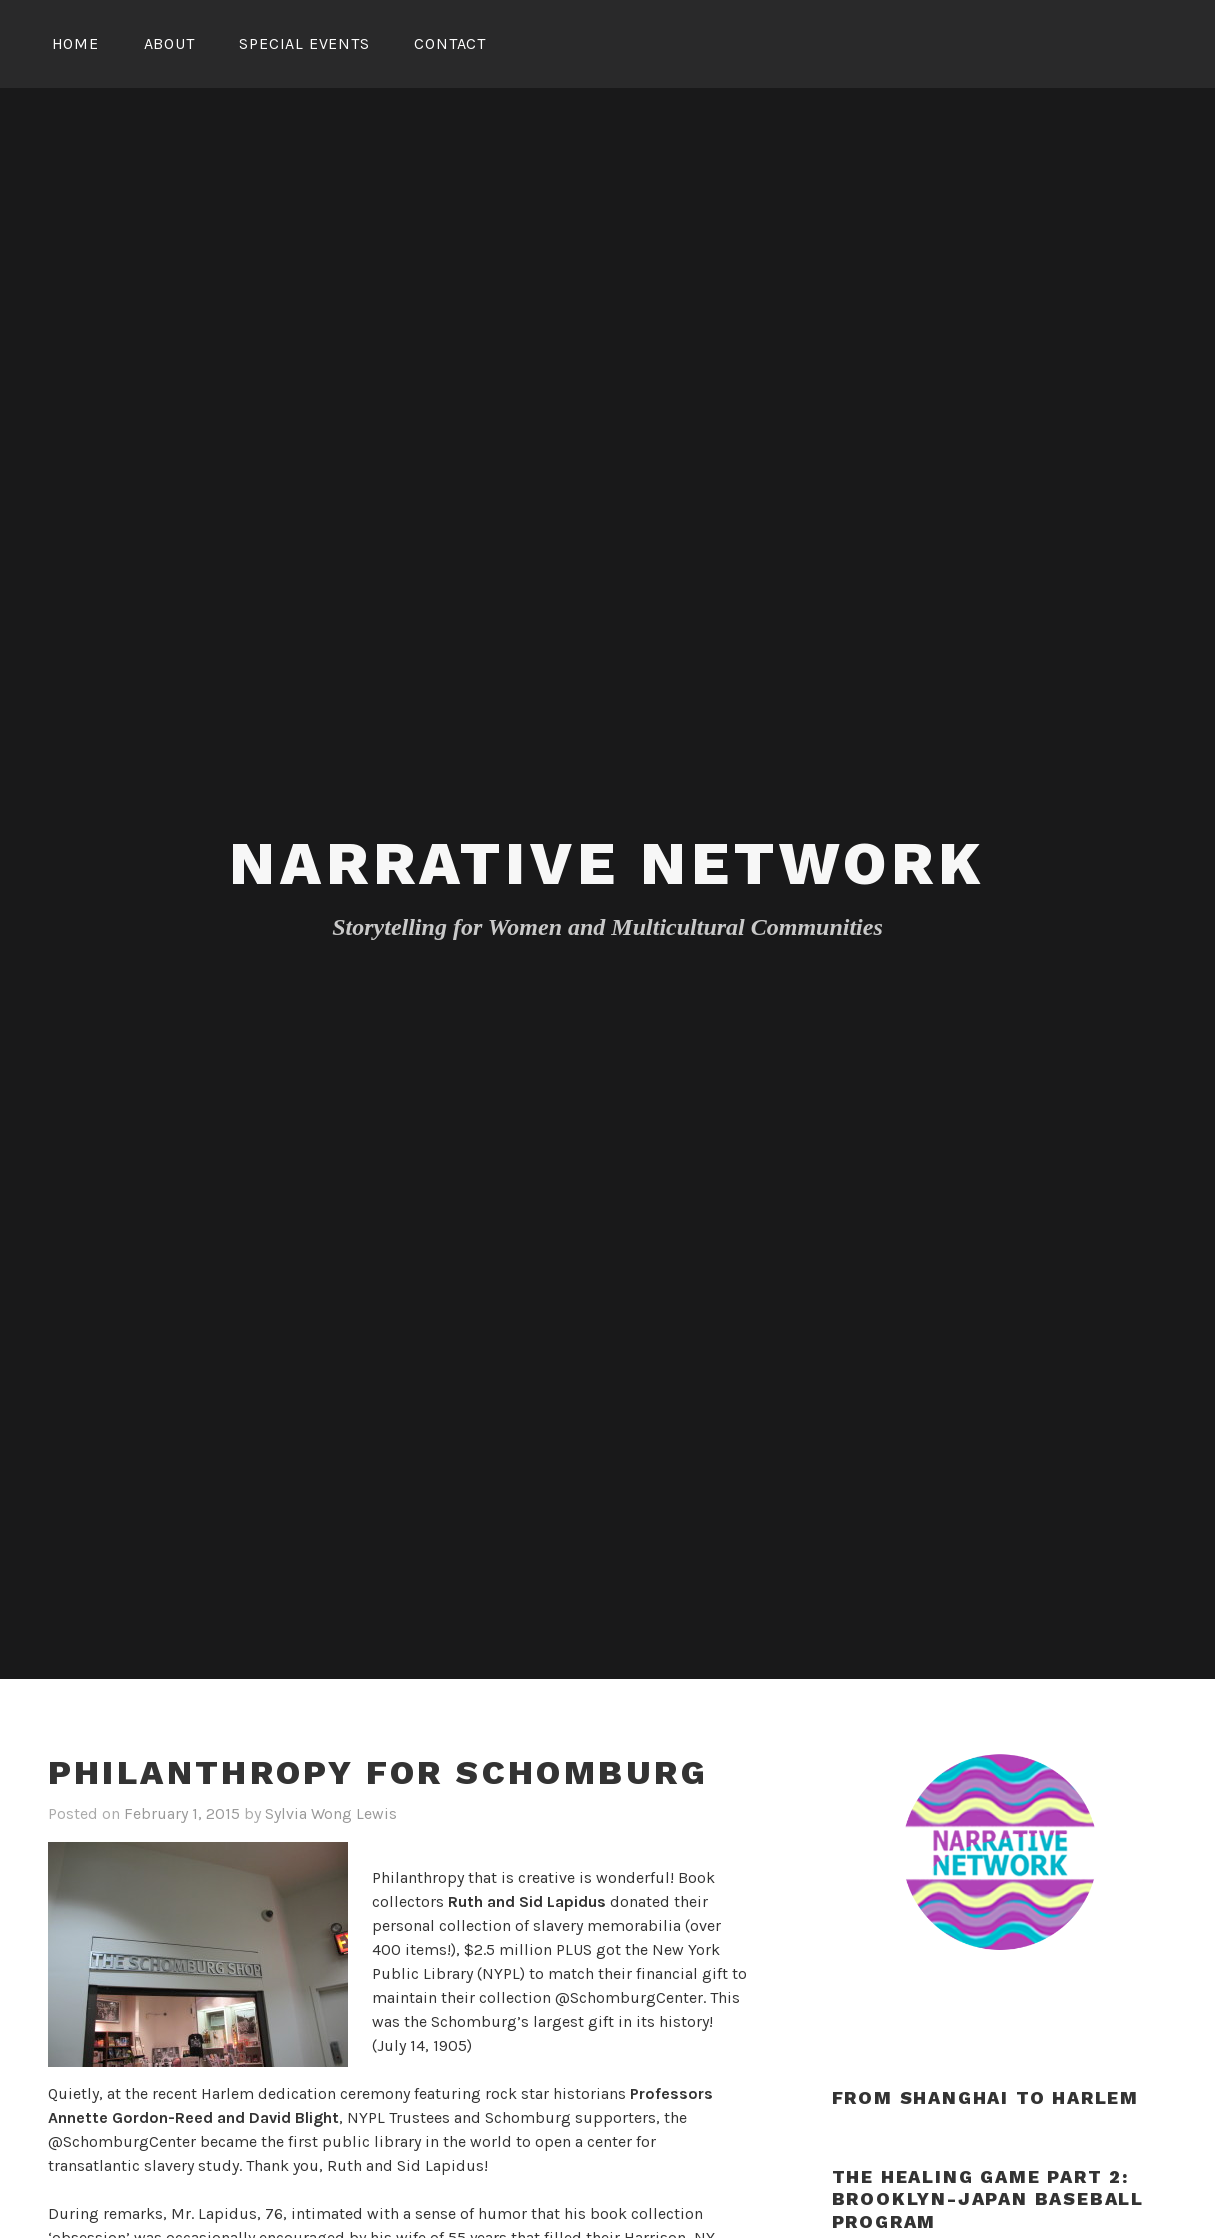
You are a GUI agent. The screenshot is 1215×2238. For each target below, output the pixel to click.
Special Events (304, 43)
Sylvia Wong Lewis (331, 1813)
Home (75, 43)
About (169, 43)
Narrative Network (607, 863)
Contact (450, 43)
